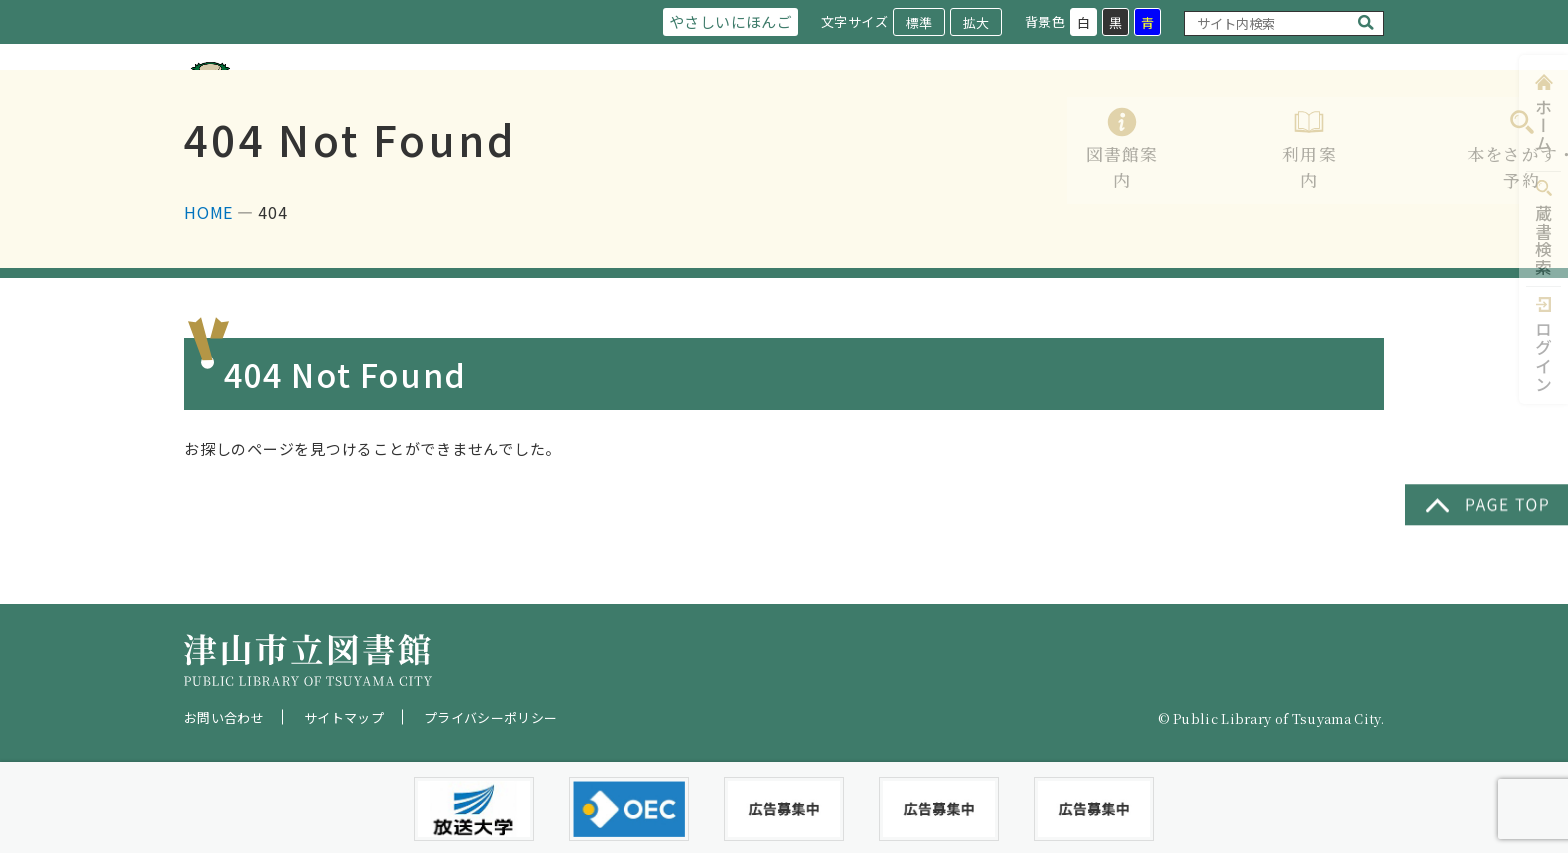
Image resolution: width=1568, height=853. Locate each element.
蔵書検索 (1543, 240)
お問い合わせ (224, 717)
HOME (208, 293)
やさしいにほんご (726, 21)
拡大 (975, 22)
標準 (918, 22)
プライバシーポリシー (490, 717)
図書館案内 (744, 112)
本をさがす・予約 (996, 112)
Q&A (1365, 112)
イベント (1272, 112)
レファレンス (1150, 112)
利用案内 (858, 112)
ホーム (1543, 125)
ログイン (1543, 356)
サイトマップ (344, 717)
